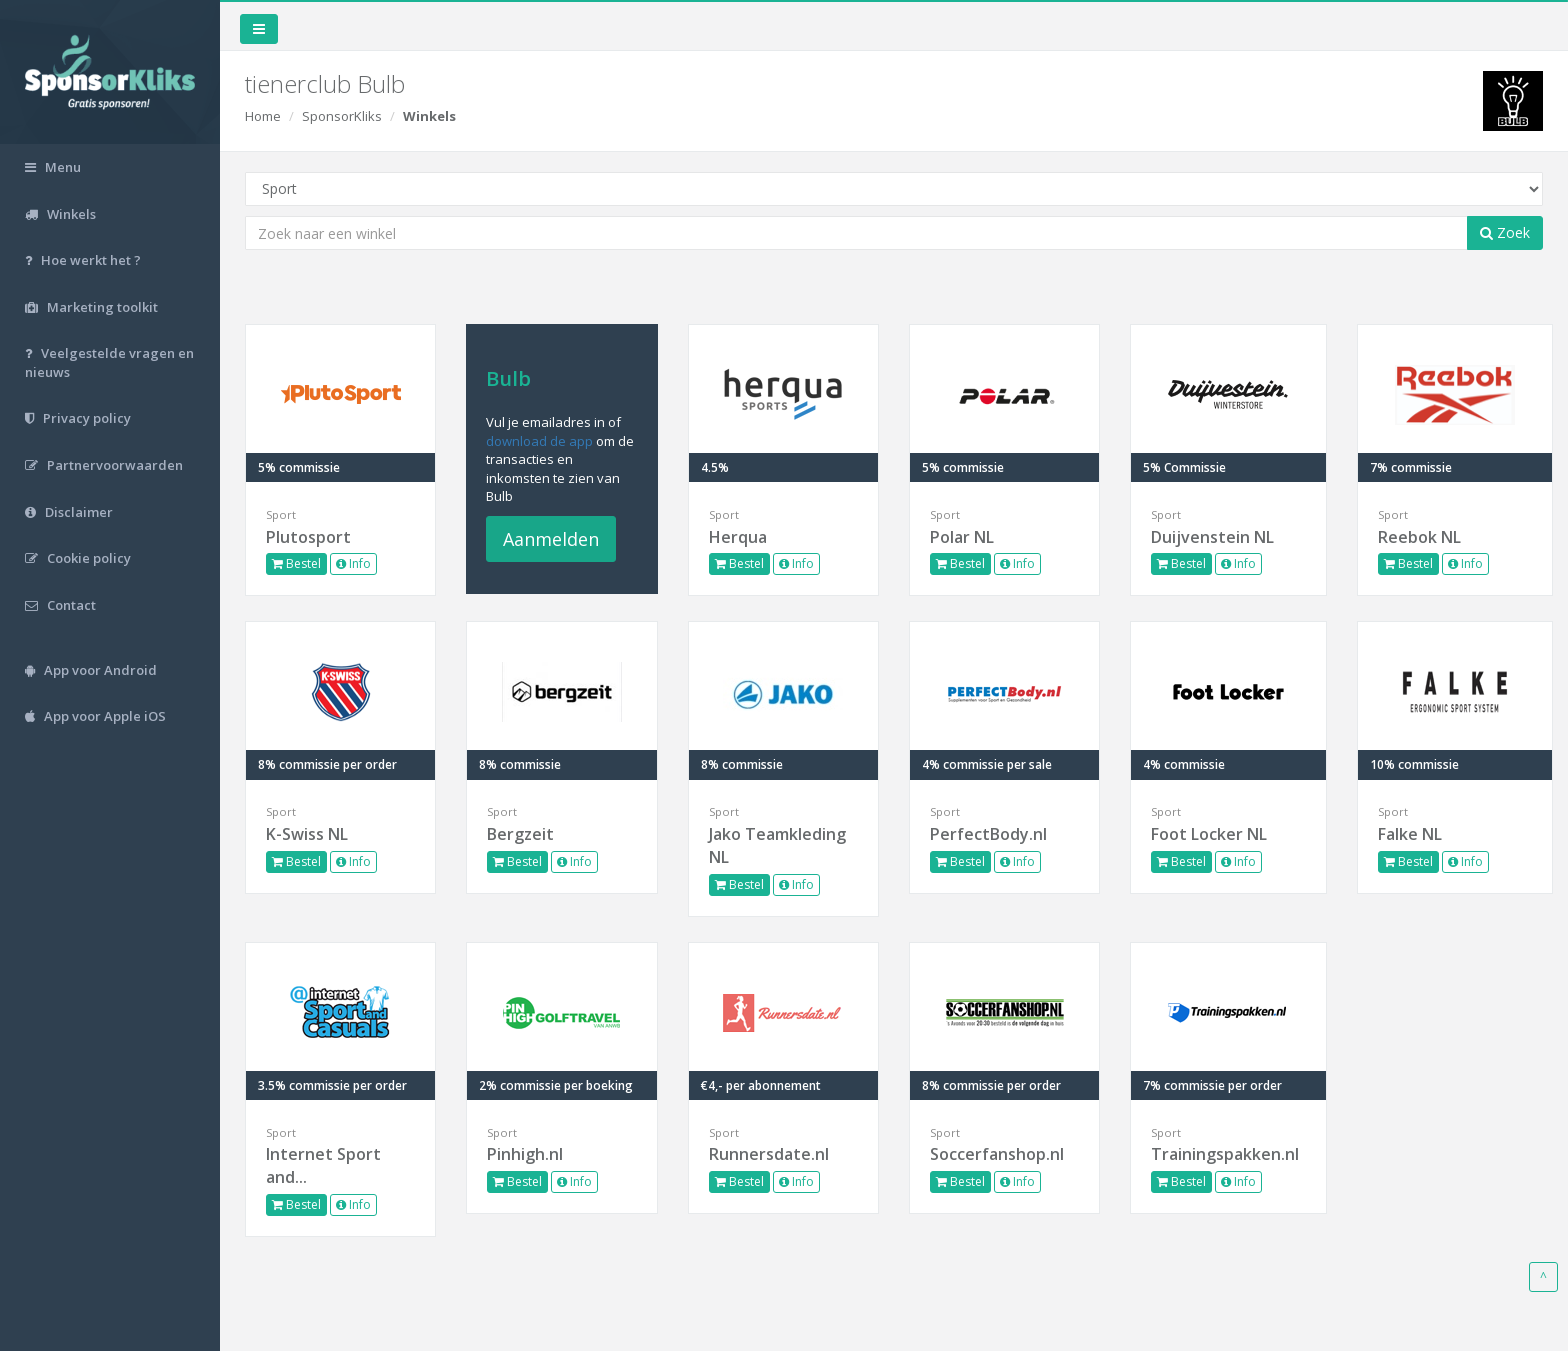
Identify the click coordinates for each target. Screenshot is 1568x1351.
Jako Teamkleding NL (777, 845)
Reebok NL (1419, 537)
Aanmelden (551, 539)
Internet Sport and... (323, 1165)
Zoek (1505, 232)
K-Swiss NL (307, 834)
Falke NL (1410, 834)
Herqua (738, 537)
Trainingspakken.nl (1225, 1154)
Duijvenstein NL (1212, 537)
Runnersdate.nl (769, 1154)
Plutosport (308, 537)
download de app (539, 441)
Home (263, 116)
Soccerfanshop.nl (997, 1154)
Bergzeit (520, 834)
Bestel (296, 563)
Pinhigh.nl (525, 1154)
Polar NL (962, 537)
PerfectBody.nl (988, 834)
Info (353, 563)
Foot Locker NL (1209, 834)
